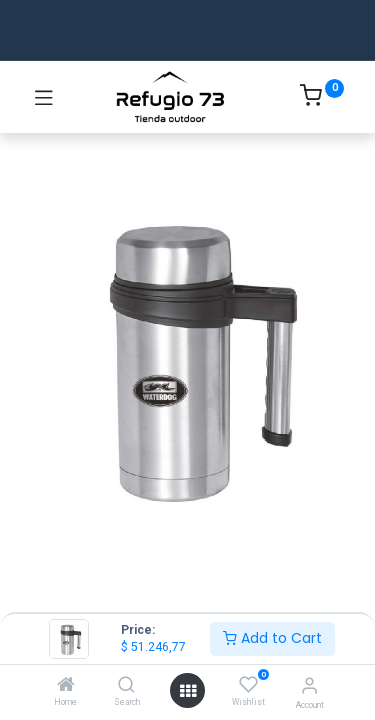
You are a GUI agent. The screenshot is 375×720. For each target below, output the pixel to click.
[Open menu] (188, 691)
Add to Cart (272, 638)
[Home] (66, 686)
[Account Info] (309, 685)
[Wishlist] (248, 685)
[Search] (126, 686)
